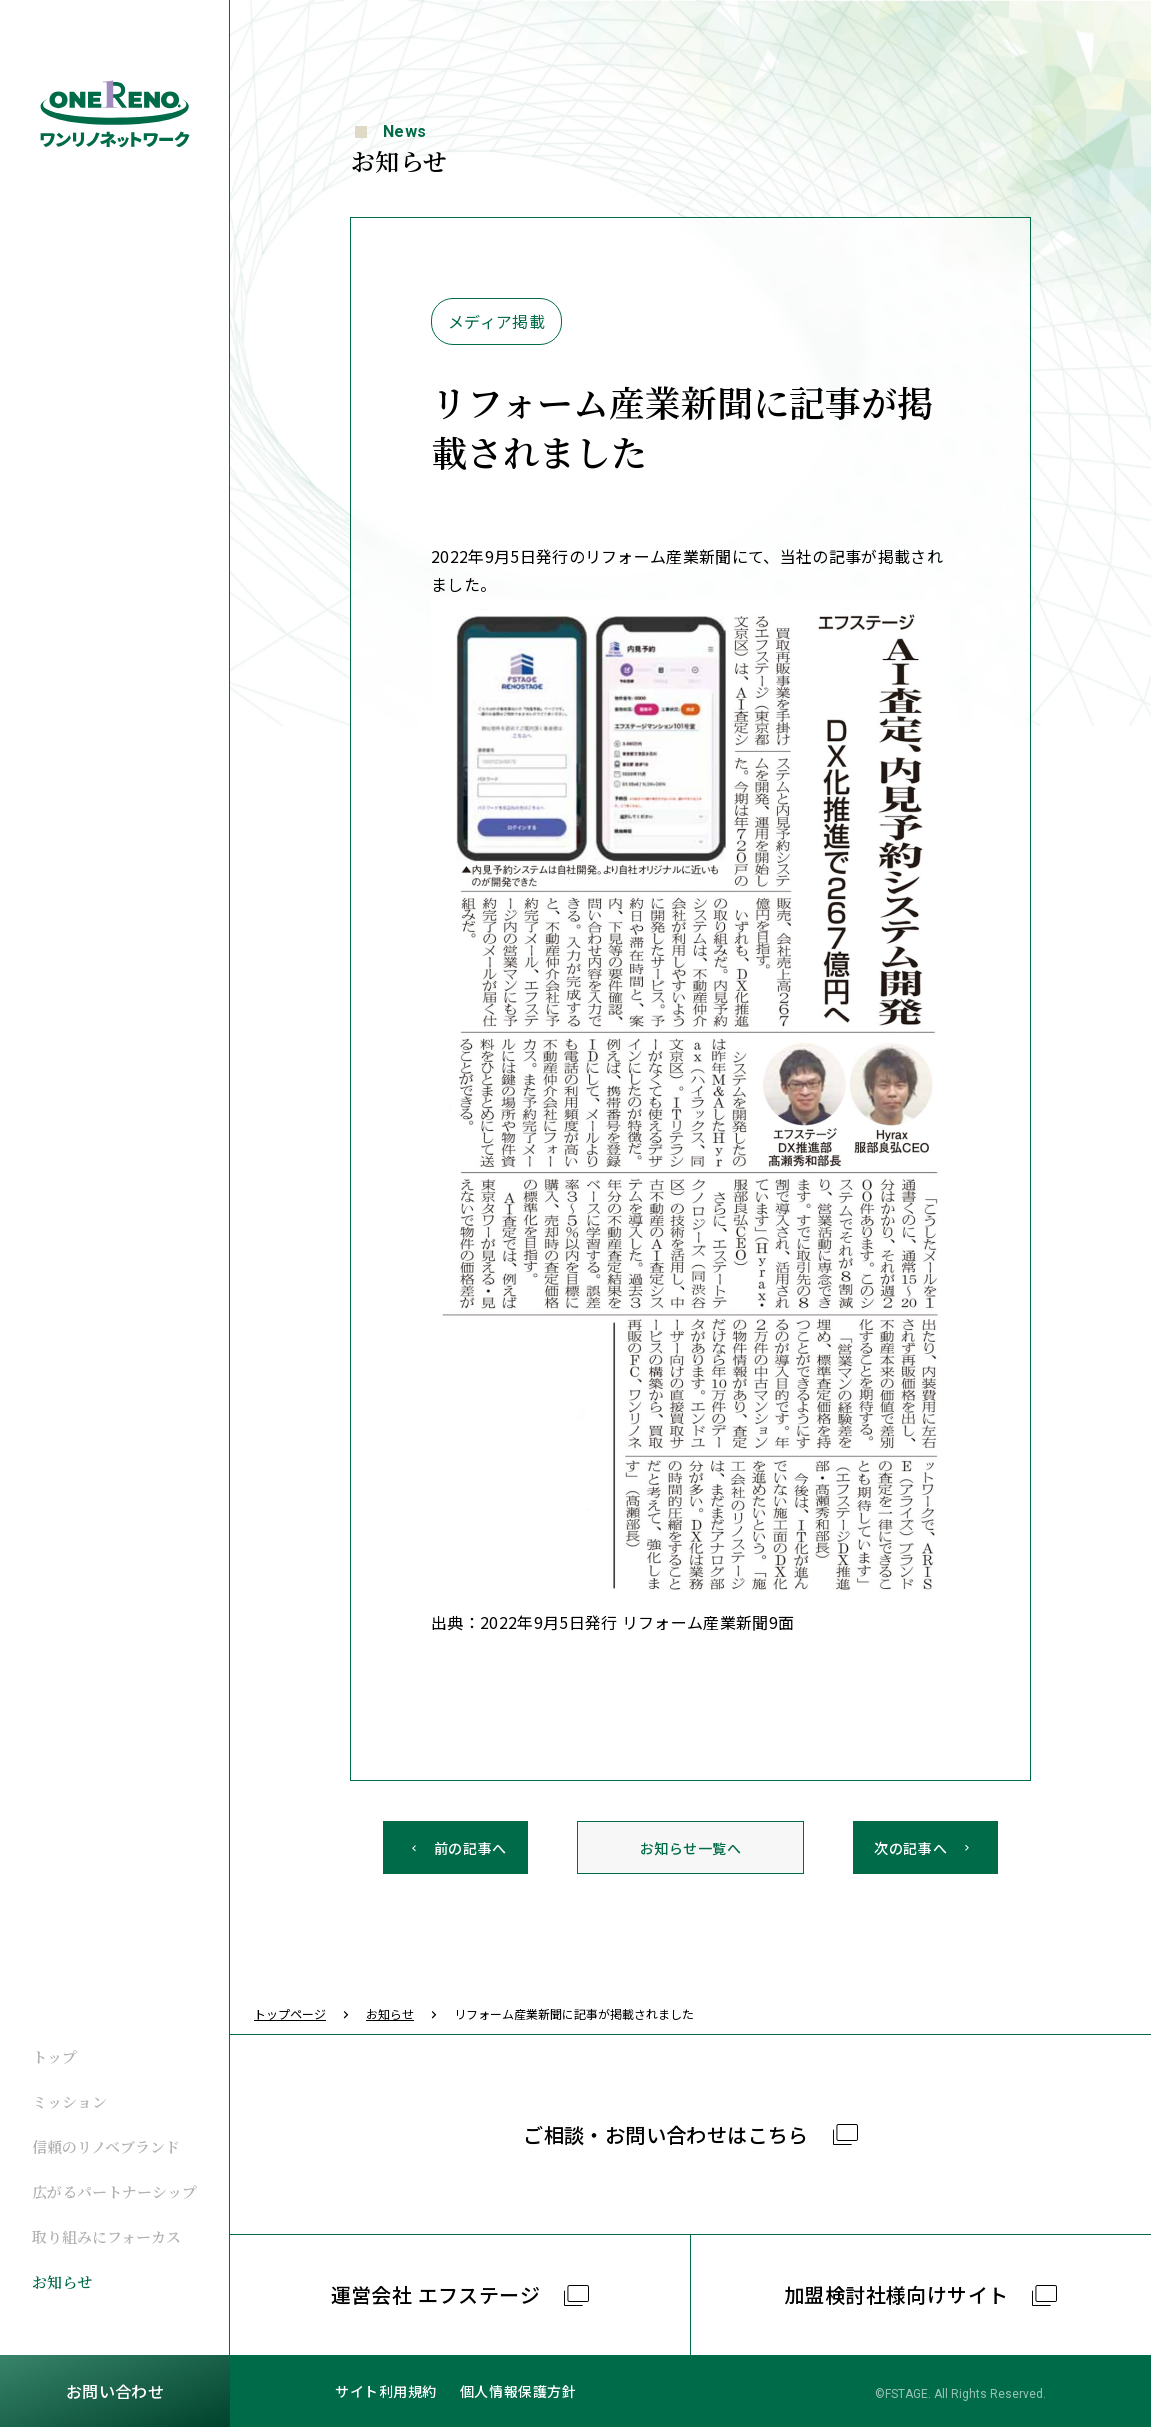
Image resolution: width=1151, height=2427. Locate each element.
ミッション (69, 2101)
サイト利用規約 (386, 2391)
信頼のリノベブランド (106, 2146)
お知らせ (62, 2281)
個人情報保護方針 (518, 2391)
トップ (54, 2056)
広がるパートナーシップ (114, 2191)
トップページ (290, 2013)
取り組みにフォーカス (106, 2236)
